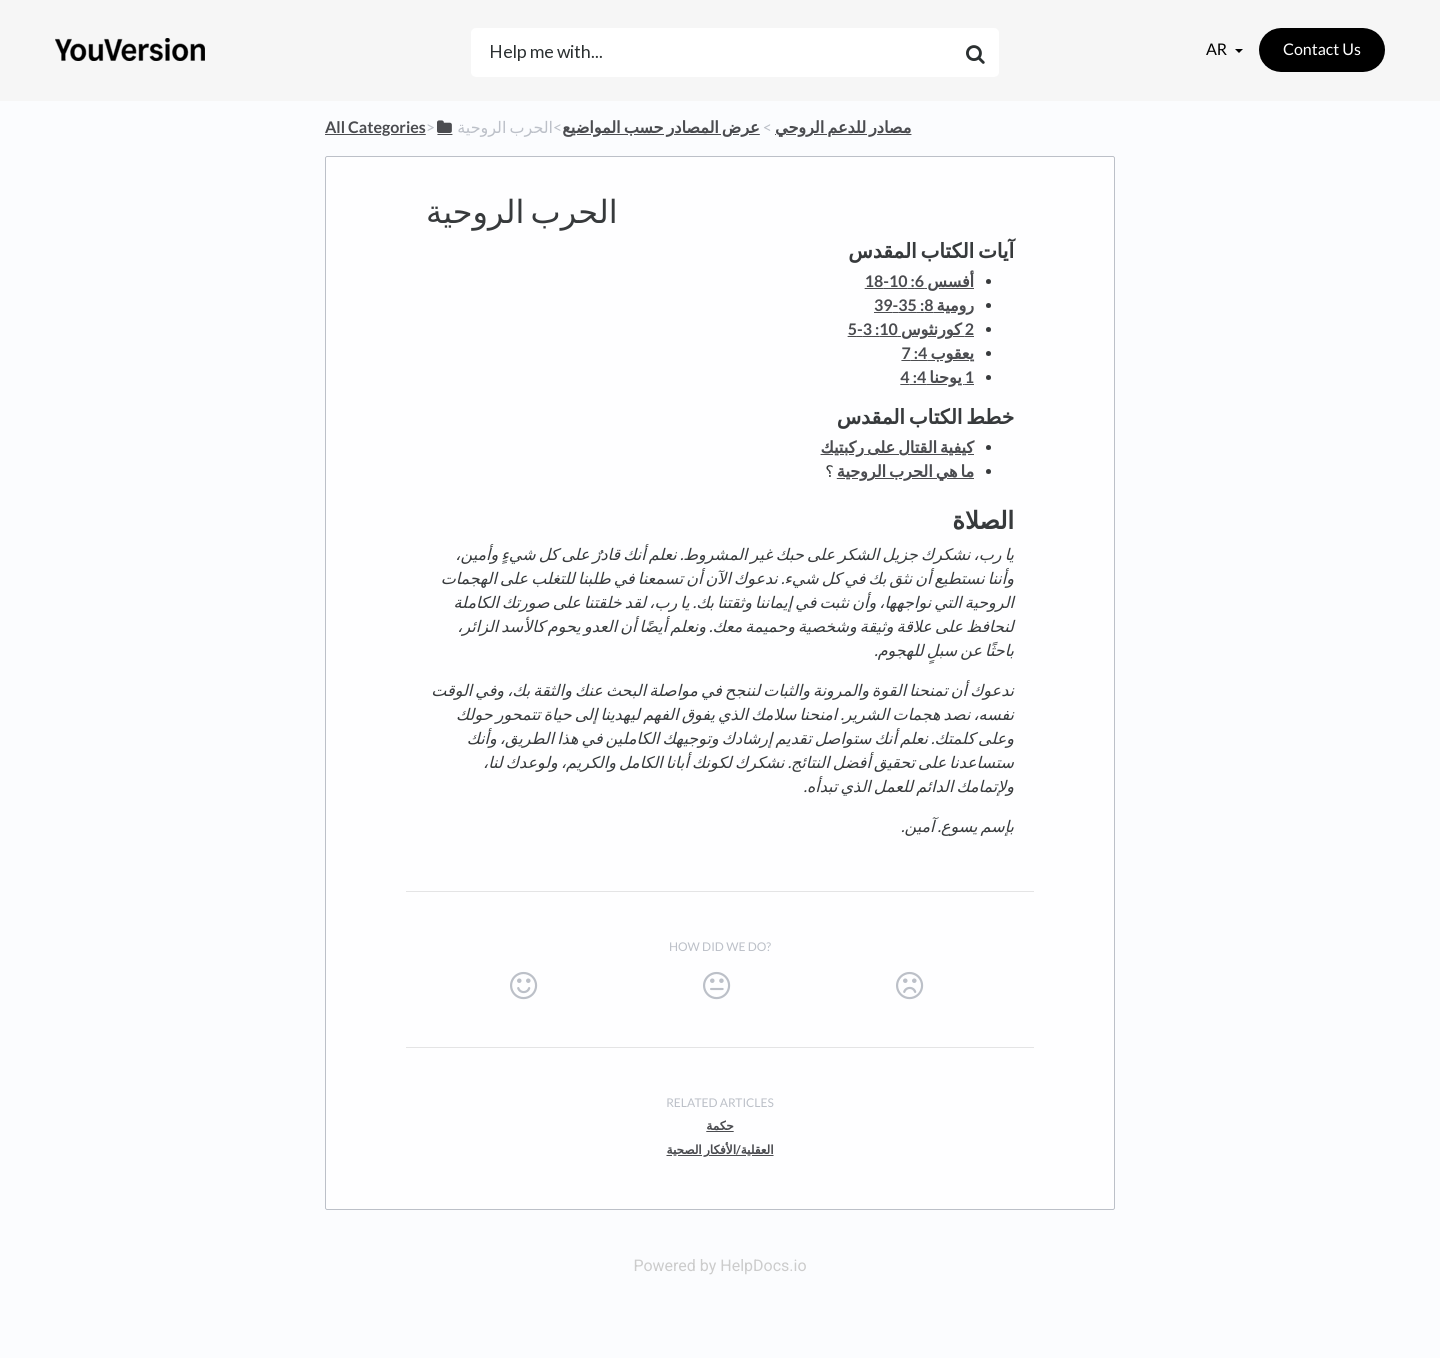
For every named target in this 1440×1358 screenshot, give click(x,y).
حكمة (719, 1125)
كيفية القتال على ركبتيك (897, 447)
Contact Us (1322, 49)
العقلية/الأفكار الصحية (719, 1149)
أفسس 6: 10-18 (919, 281)
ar (1218, 49)
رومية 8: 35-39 (924, 305)
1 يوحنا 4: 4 (937, 377)
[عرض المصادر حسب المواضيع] (660, 127)
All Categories (375, 127)
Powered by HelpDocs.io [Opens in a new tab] (719, 1265)
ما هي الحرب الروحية (905, 471)
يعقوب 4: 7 (937, 353)
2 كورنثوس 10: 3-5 (911, 329)
